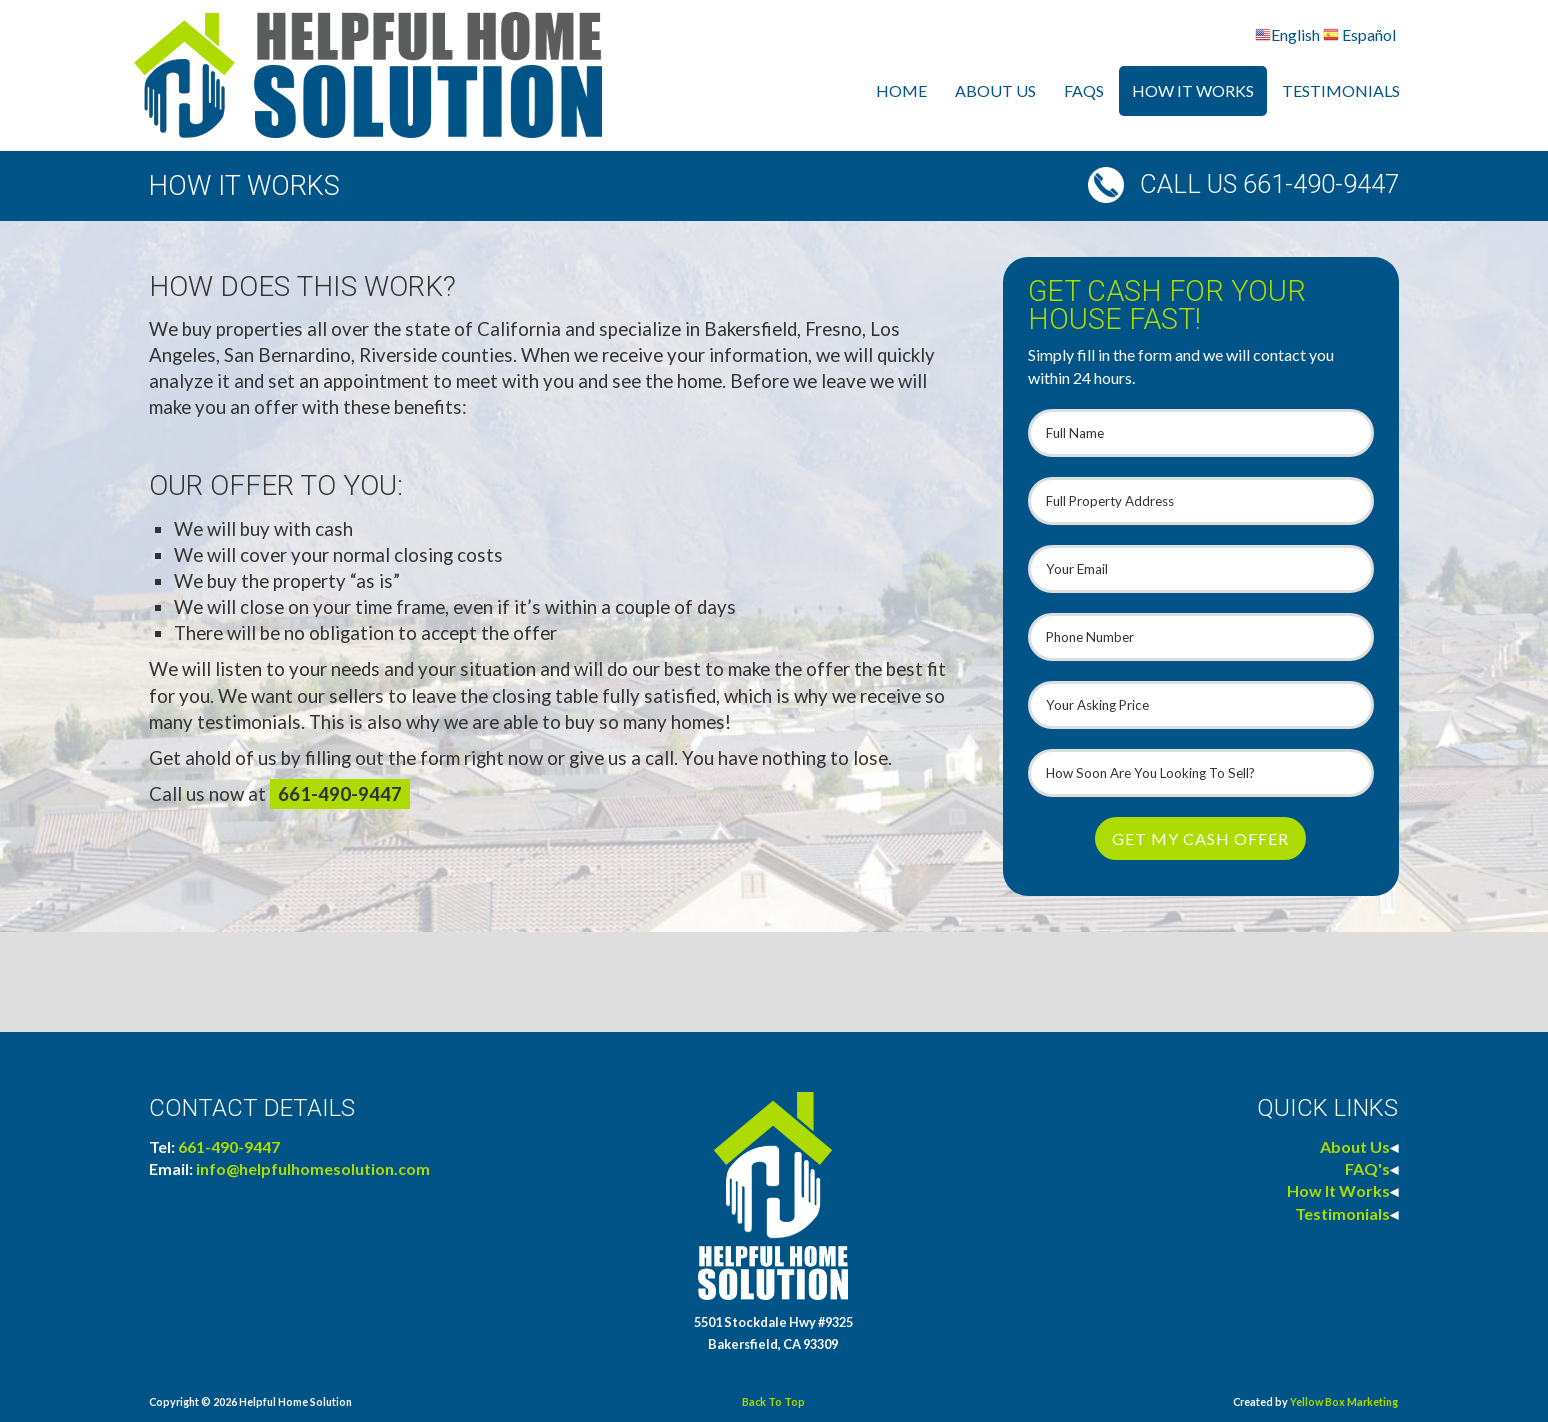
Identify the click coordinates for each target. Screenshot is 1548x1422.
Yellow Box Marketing (1344, 1401)
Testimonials (1341, 90)
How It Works (1193, 90)
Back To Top (773, 1401)
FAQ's (1367, 1168)
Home (901, 90)
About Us (995, 90)
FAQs (1084, 90)
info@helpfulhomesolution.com (313, 1168)
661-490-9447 (340, 794)
